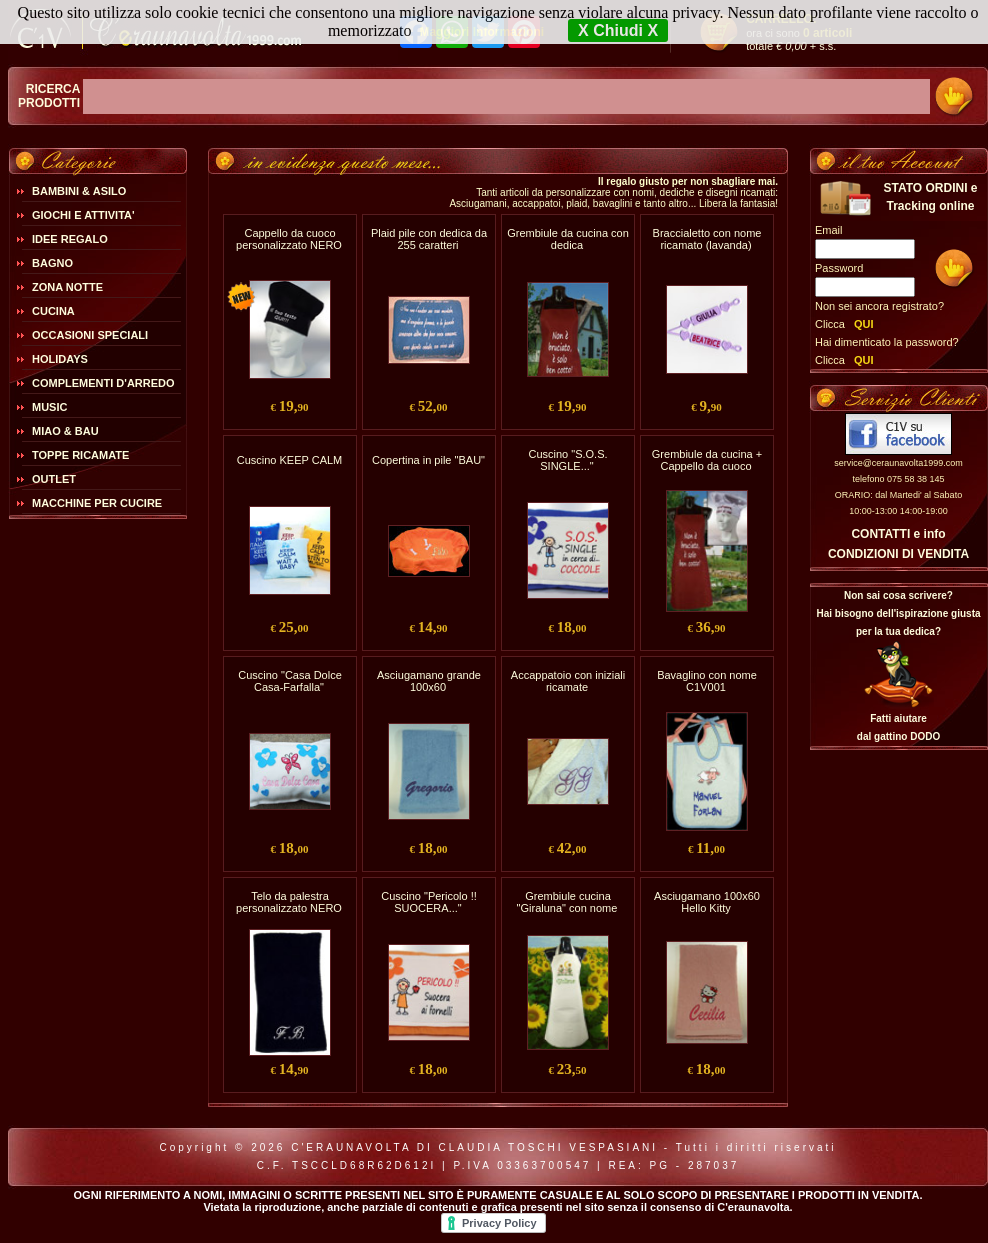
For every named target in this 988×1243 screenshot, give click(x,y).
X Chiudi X (618, 30)
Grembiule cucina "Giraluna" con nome (567, 902)
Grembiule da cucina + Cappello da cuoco (707, 460)
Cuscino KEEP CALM (290, 460)
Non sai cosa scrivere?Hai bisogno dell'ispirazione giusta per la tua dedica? (898, 613)
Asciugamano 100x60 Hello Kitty (707, 902)
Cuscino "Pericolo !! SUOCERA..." (429, 902)
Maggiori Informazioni (481, 32)
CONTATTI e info (898, 534)
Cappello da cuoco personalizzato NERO (289, 239)
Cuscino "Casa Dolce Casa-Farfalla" (290, 681)
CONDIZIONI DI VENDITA (898, 554)
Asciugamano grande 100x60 (429, 681)
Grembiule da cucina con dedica (568, 239)
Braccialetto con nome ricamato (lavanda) (707, 239)
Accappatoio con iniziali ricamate (568, 681)
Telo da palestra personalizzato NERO (289, 902)
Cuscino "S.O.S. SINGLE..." (567, 460)
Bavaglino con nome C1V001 (707, 681)
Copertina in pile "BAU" (428, 460)
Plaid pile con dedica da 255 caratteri (429, 239)
